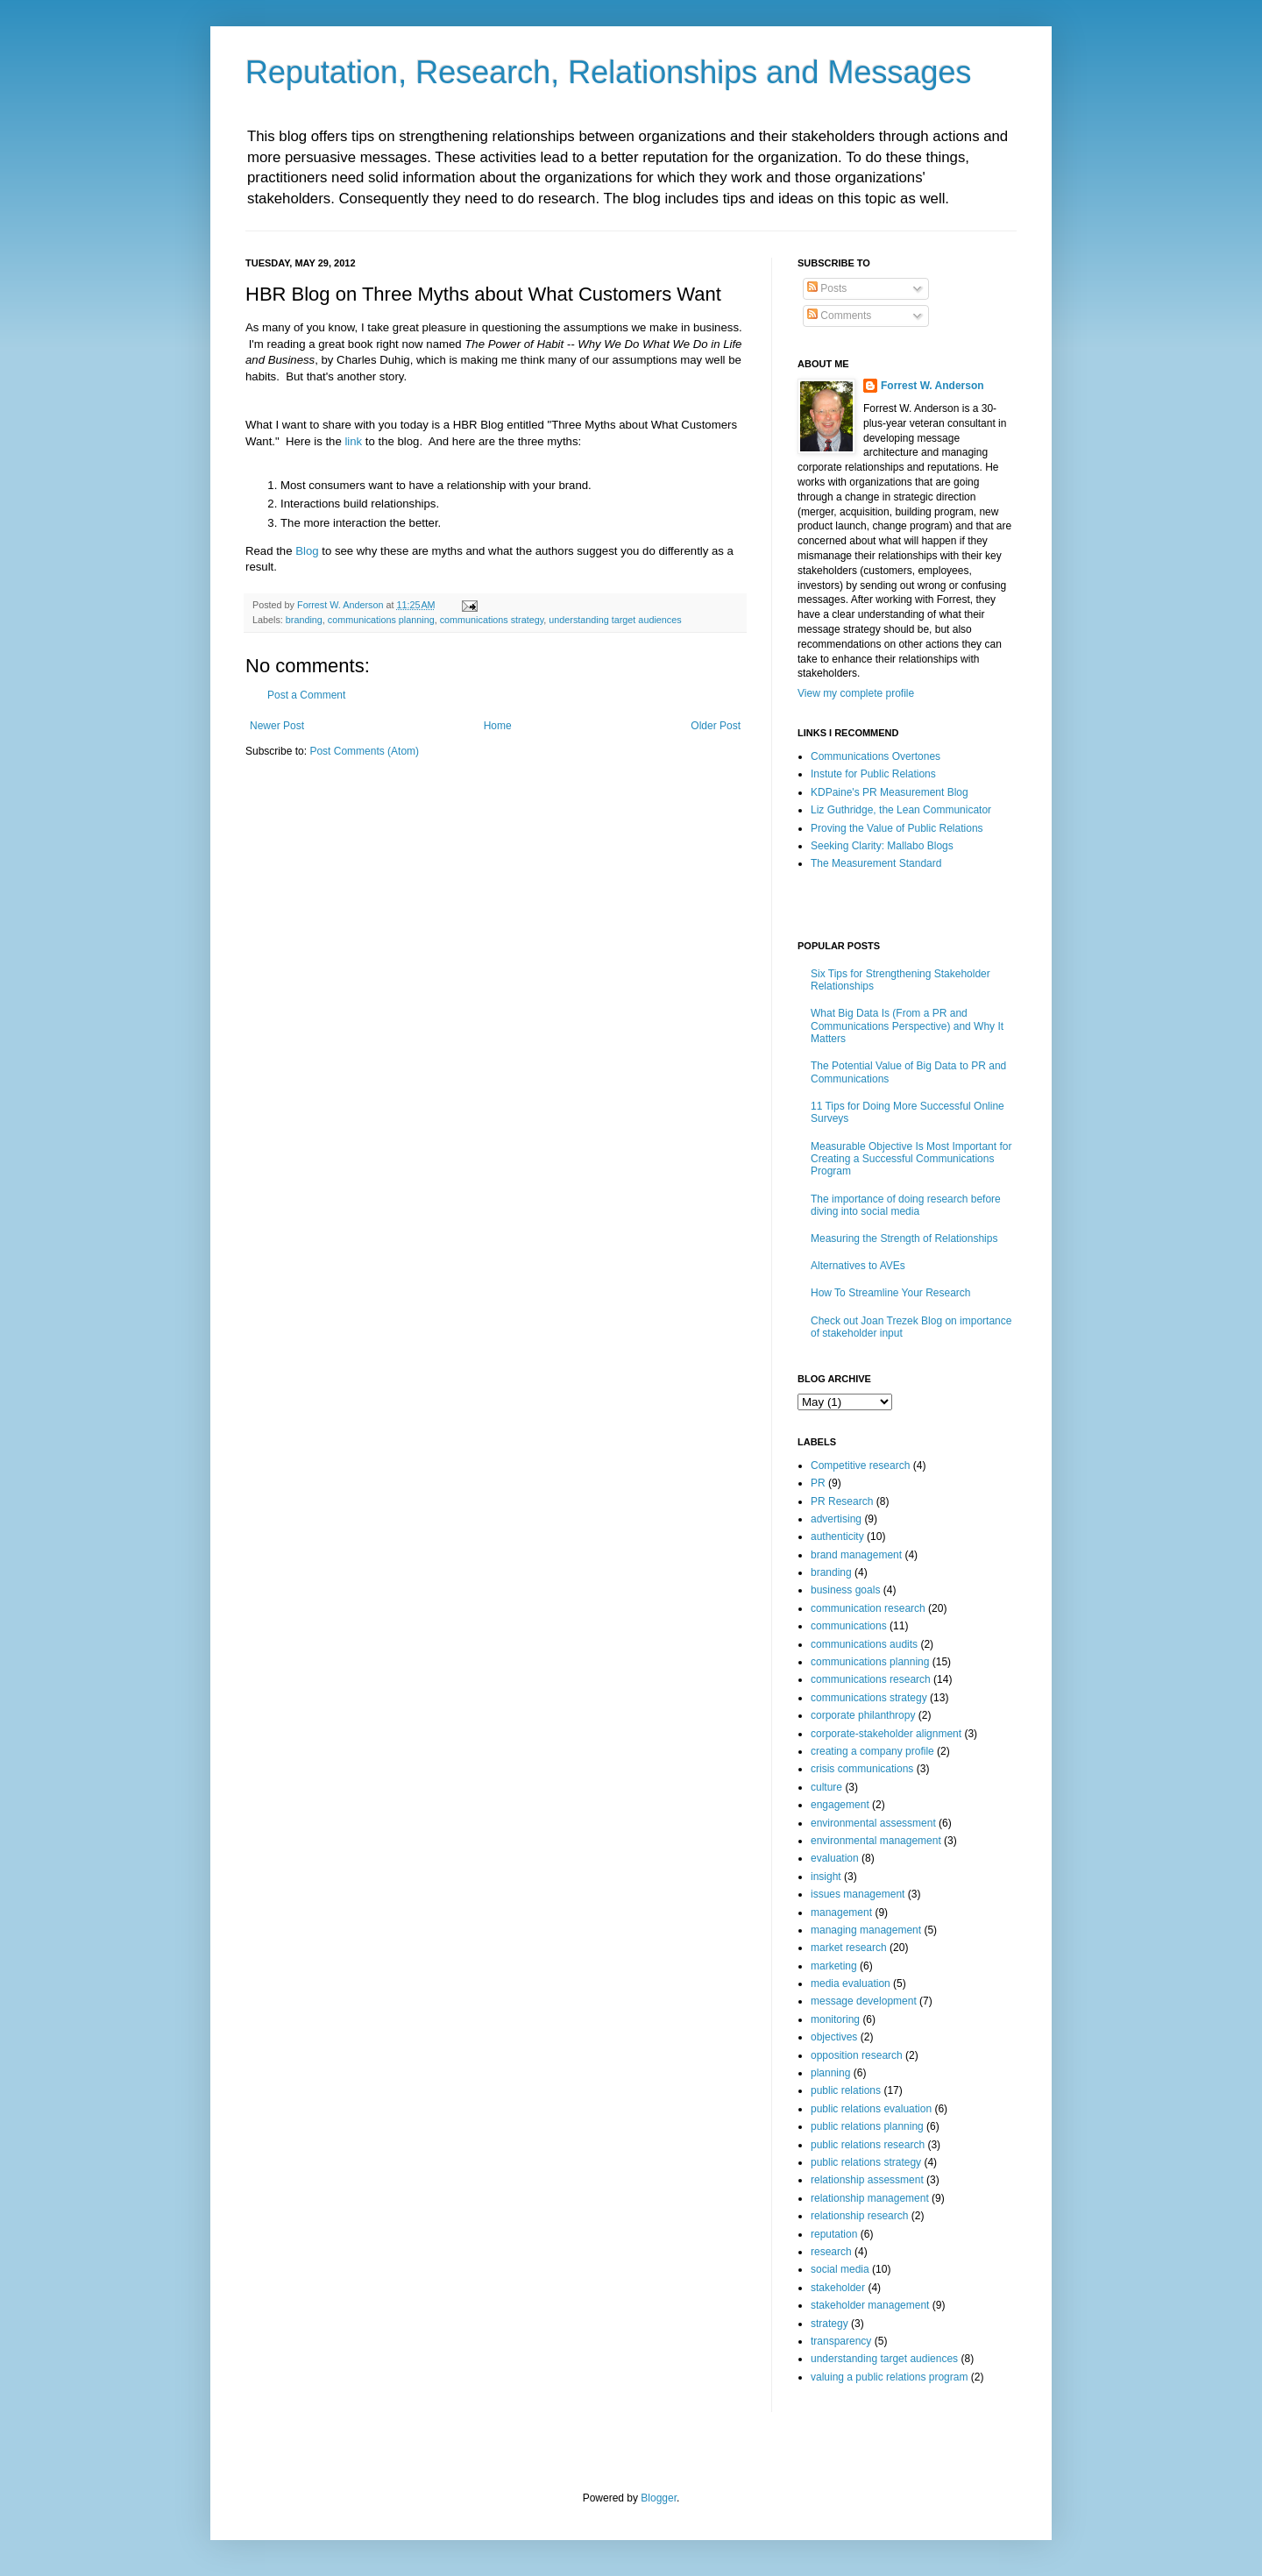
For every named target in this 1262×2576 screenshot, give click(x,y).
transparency (841, 2341)
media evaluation (850, 1983)
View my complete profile (856, 693)
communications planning (381, 619)
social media (840, 2269)
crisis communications (862, 1769)
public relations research (868, 2145)
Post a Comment (306, 695)
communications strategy (492, 619)
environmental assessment (873, 1823)
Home (498, 726)
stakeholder (838, 2287)
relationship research (859, 2216)
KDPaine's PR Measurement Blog (889, 792)
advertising (836, 1519)
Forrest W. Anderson (932, 386)
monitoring (835, 2019)
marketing (834, 1966)
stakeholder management (870, 2305)
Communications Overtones (875, 756)
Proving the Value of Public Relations (897, 828)
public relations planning (867, 2126)
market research (849, 1947)
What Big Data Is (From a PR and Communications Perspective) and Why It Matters (907, 1026)
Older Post (716, 726)
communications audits (864, 1644)
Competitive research (860, 1465)
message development (864, 2001)
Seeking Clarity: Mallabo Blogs (882, 846)
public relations (846, 2090)
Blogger (659, 2498)
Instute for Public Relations (873, 774)
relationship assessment (867, 2180)
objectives (834, 2037)
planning (830, 2073)
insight (826, 1876)
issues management (857, 1894)
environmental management (876, 1840)
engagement (840, 1805)
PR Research (842, 1501)
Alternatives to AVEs (858, 1266)
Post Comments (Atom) (364, 751)
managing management (866, 1930)
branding (304, 619)
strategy (829, 2323)
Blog (306, 550)
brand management (856, 1555)
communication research (868, 1608)
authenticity (837, 1536)
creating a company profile (872, 1751)
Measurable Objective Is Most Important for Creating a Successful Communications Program (911, 1159)
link (353, 441)
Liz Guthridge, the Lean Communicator (901, 810)
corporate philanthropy (863, 1715)
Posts (827, 288)
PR (818, 1483)
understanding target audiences (615, 619)
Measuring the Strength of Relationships (904, 1238)
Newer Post (277, 726)
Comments (839, 315)
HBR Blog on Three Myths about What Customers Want (483, 294)
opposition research (857, 2055)
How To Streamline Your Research (891, 1293)
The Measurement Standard (876, 863)
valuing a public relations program (889, 2377)
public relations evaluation (871, 2109)
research (831, 2252)
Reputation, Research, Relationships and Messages (608, 72)
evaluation (835, 1858)
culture (826, 1787)
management (841, 1912)
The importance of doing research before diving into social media (906, 1205)
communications (849, 1626)
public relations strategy (866, 2162)
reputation (834, 2234)
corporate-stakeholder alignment (886, 1734)
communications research (871, 1679)
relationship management (870, 2198)
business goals (845, 1590)
